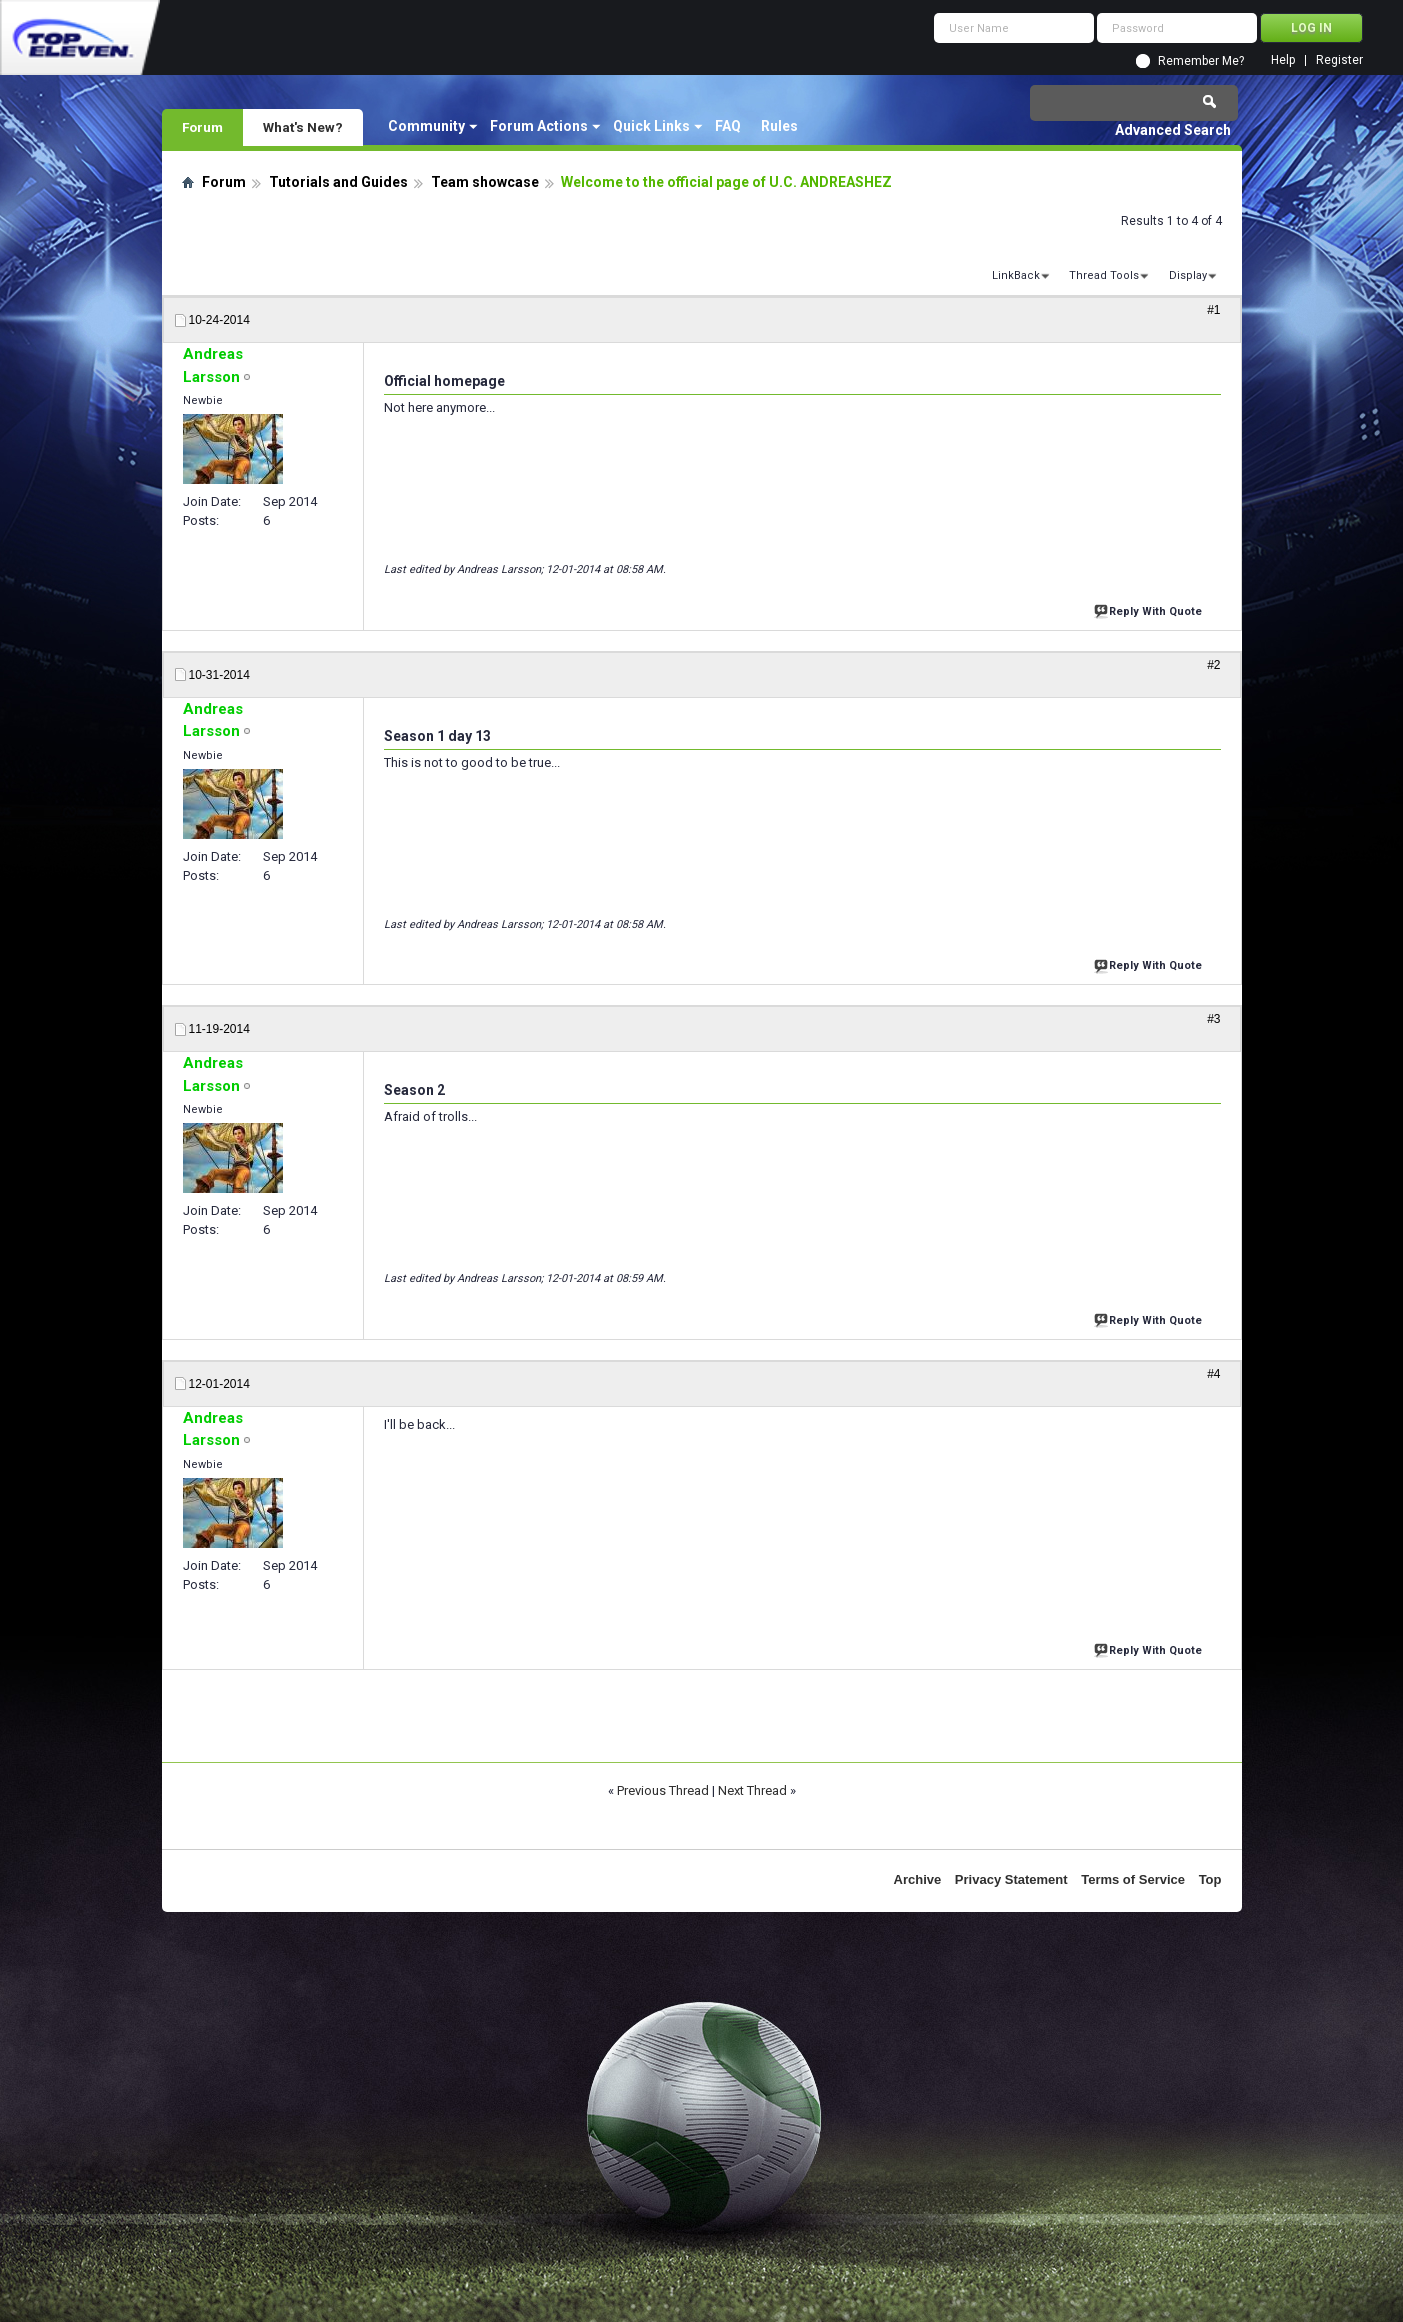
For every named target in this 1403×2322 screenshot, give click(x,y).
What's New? (303, 127)
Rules (779, 126)
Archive (918, 1879)
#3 (1213, 1019)
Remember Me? (1201, 61)
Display (1188, 275)
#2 (1213, 665)
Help (1283, 60)
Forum (202, 127)
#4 (1213, 1374)
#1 (1213, 310)
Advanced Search (1173, 130)
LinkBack (1016, 275)
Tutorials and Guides (338, 182)
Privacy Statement (1011, 1879)
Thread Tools (1104, 275)
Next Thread (752, 1790)
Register (1339, 60)
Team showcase (485, 182)
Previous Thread (663, 1790)
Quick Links (651, 126)
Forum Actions (539, 126)
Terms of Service (1133, 1879)
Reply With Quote (1150, 609)
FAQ (728, 126)
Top (1210, 1879)
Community (426, 126)
